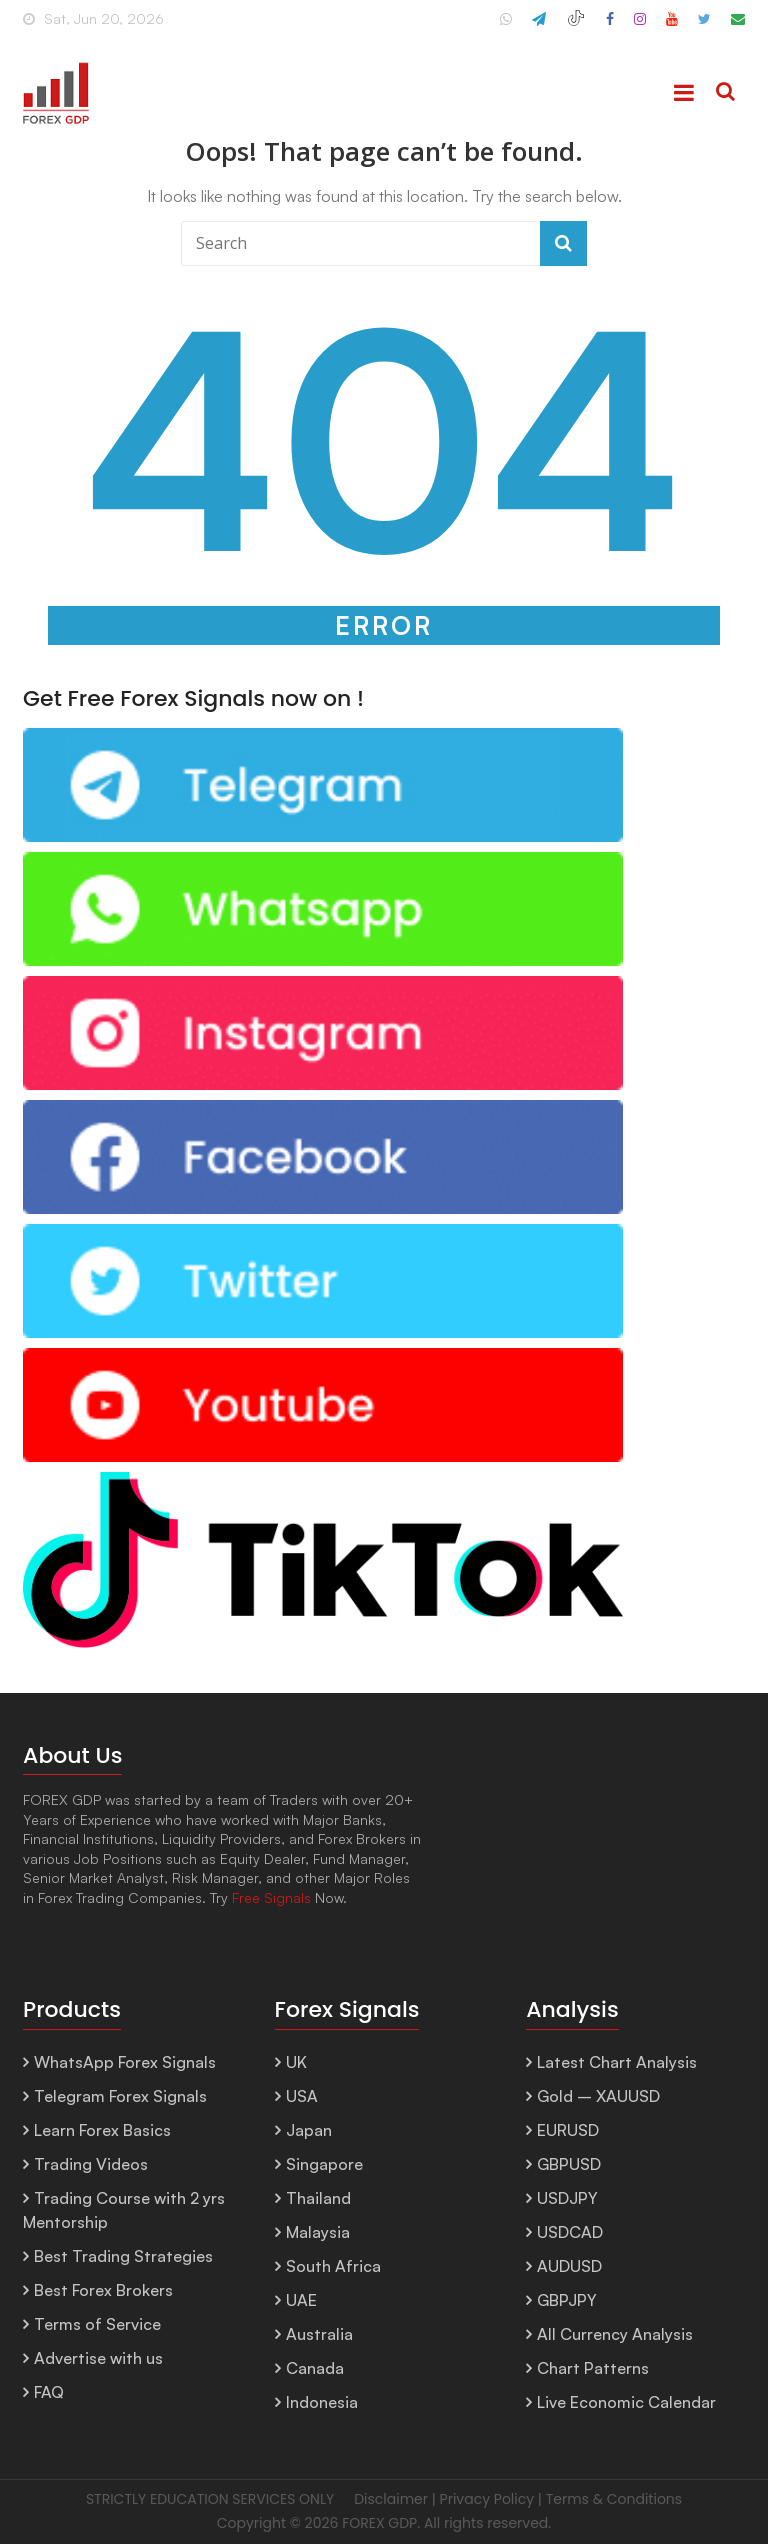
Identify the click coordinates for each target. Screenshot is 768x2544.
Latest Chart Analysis (617, 2062)
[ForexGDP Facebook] (610, 27)
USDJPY (567, 2198)
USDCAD (570, 2232)
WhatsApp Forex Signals (125, 2062)
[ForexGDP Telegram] (539, 27)
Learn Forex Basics (102, 2130)
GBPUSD (569, 2164)
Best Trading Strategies (123, 2256)
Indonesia (322, 2402)
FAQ (49, 2392)
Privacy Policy (487, 2499)
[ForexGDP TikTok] (576, 27)
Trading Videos (91, 2164)
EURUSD (568, 2130)
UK (296, 2062)
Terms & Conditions (614, 2499)
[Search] (725, 93)
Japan (309, 2130)
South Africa (333, 2266)
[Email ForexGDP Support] (738, 27)
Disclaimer (391, 2499)
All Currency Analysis (615, 2334)
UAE (301, 2300)
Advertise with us (98, 2358)
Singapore (324, 2164)
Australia (319, 2334)
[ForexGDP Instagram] (640, 27)
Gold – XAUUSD (598, 2096)
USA (302, 2096)
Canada (315, 2368)
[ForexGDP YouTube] (672, 27)
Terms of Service (97, 2324)
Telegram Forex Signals (120, 2096)
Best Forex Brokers (103, 2290)
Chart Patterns (593, 2368)
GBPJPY (567, 2300)
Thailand (318, 2198)
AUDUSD (569, 2266)
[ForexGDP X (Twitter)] (704, 27)
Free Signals (271, 1897)
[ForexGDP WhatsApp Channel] (506, 27)
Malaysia (318, 2232)
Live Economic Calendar (626, 2402)
